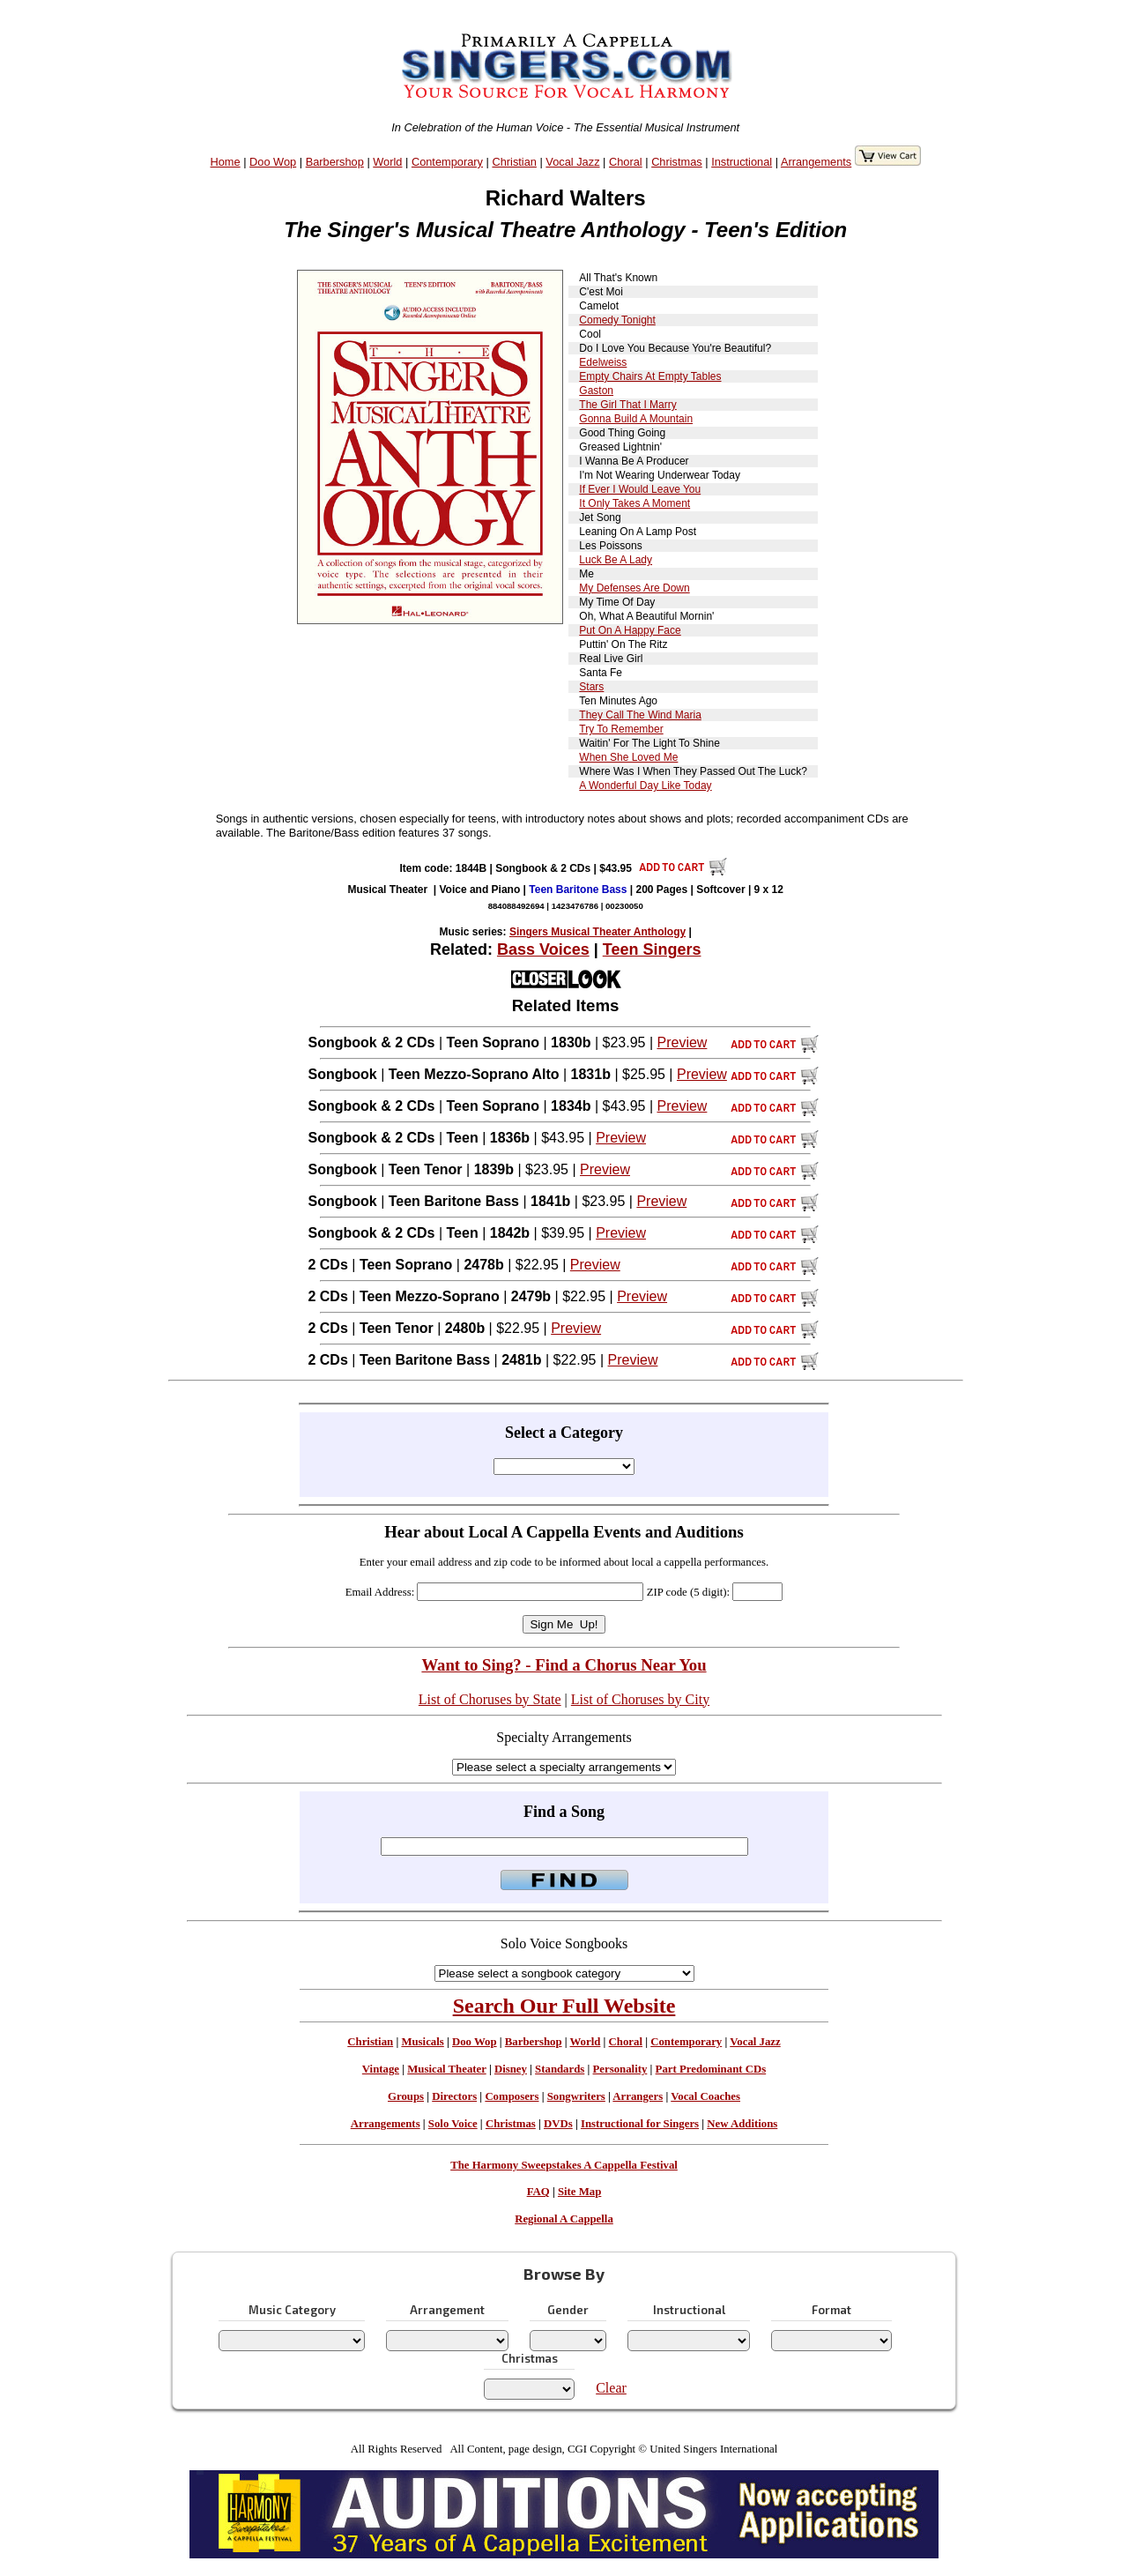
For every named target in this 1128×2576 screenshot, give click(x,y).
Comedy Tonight (617, 320)
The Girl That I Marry (627, 404)
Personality (620, 2069)
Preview (682, 1042)
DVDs (558, 2124)
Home (226, 161)
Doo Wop (272, 161)
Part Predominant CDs (711, 2069)
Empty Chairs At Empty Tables (650, 376)
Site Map (579, 2191)
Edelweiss (603, 362)
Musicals (422, 2042)
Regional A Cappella (564, 2219)
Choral (625, 161)
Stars (591, 687)
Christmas (676, 161)
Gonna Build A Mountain (636, 419)
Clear (611, 2387)
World (387, 161)
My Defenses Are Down (634, 588)
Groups (406, 2096)
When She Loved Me (628, 757)
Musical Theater (446, 2069)
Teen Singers (652, 949)
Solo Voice (453, 2124)
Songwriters (576, 2096)
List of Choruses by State (490, 1699)
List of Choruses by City (640, 1699)
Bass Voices (543, 949)
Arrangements (816, 161)
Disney (510, 2069)
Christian (514, 161)
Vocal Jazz (572, 161)
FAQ (538, 2191)
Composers (511, 2096)
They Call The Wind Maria (640, 715)
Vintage (380, 2069)
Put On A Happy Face (629, 630)
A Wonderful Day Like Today (645, 785)
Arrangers (637, 2096)
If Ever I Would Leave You (640, 489)
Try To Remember (621, 729)
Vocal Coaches (705, 2096)
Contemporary (447, 161)
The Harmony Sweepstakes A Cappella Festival (564, 2165)
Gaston (596, 390)
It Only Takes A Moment (634, 503)
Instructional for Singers (640, 2124)
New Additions (742, 2124)
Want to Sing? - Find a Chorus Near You (563, 1665)
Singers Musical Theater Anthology (597, 932)
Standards (559, 2069)
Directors (454, 2096)
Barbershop (335, 161)
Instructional (741, 161)
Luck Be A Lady (615, 560)
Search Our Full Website (564, 2005)
